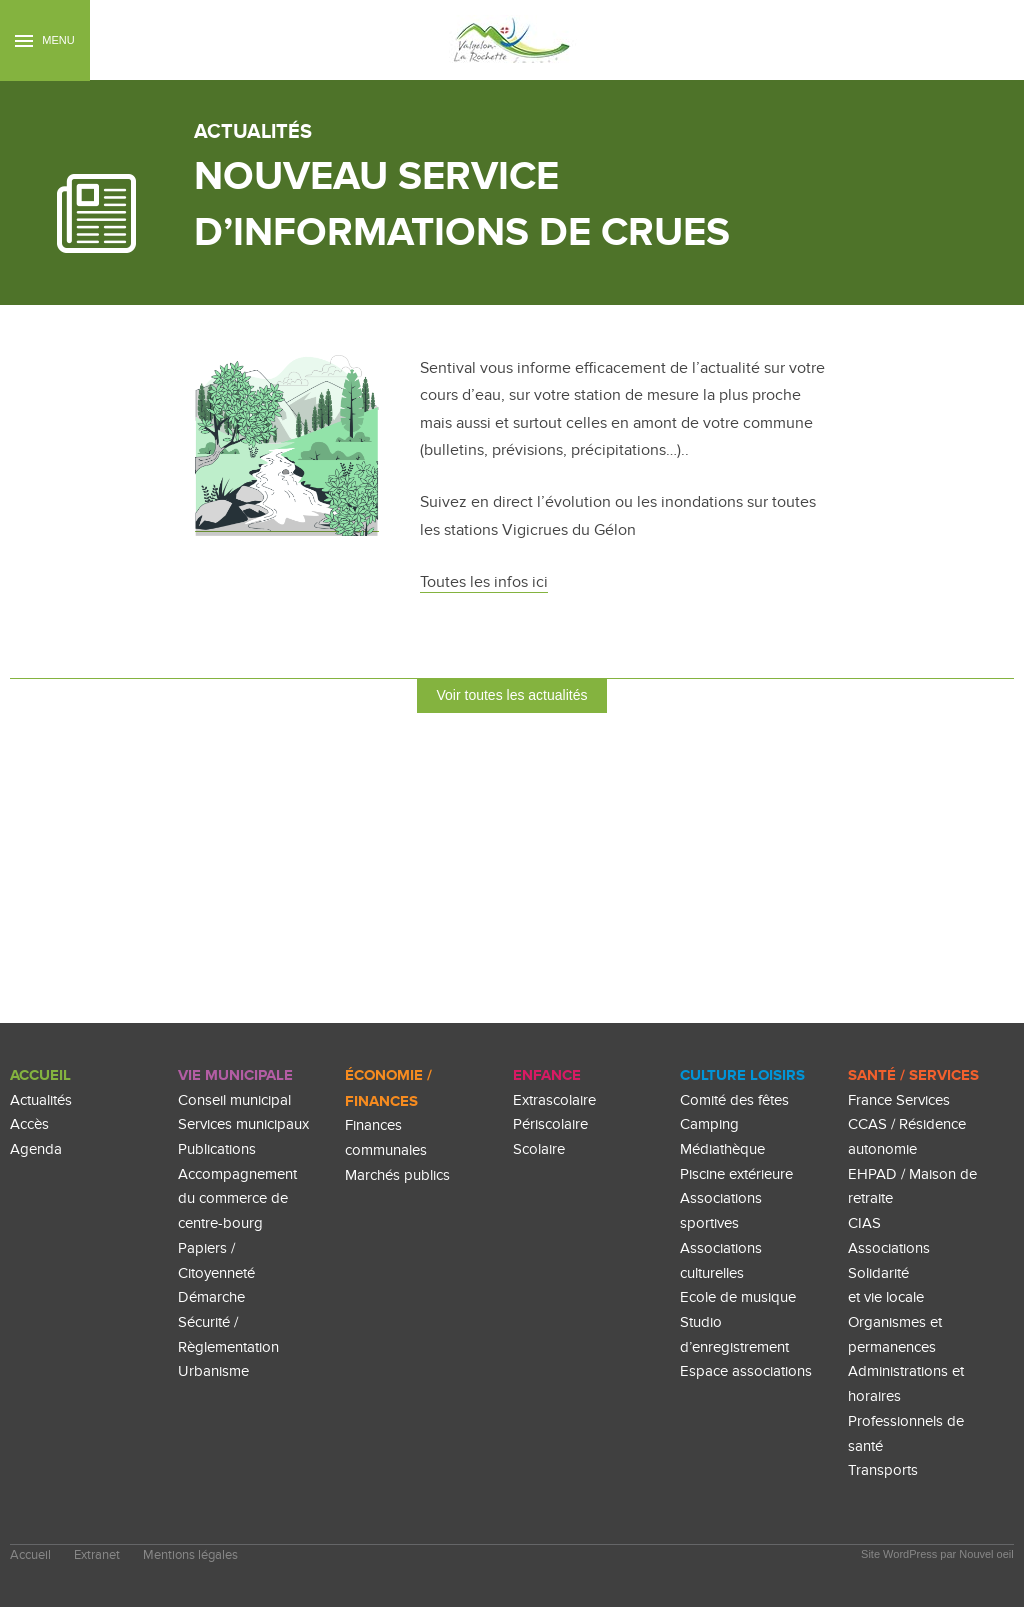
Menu (44, 40)
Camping (709, 1124)
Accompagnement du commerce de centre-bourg (237, 1199)
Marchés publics (397, 1175)
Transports (883, 1470)
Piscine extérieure (736, 1174)
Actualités (41, 1100)
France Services (899, 1100)
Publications (217, 1149)
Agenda (36, 1149)
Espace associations (746, 1371)
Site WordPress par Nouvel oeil (937, 1554)
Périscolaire (550, 1124)
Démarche (211, 1297)
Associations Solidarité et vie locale (889, 1273)
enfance (547, 1075)
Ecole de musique (738, 1297)
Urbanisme (213, 1371)
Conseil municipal (234, 1100)
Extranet (97, 1555)
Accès (29, 1124)
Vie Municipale (235, 1075)
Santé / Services (913, 1075)
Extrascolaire (554, 1100)
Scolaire (539, 1149)
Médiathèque (722, 1149)
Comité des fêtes (734, 1100)
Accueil (40, 1075)
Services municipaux (243, 1124)
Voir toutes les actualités (512, 695)
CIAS (864, 1223)
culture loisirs (742, 1075)
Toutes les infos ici (484, 582)
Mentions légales (190, 1555)
